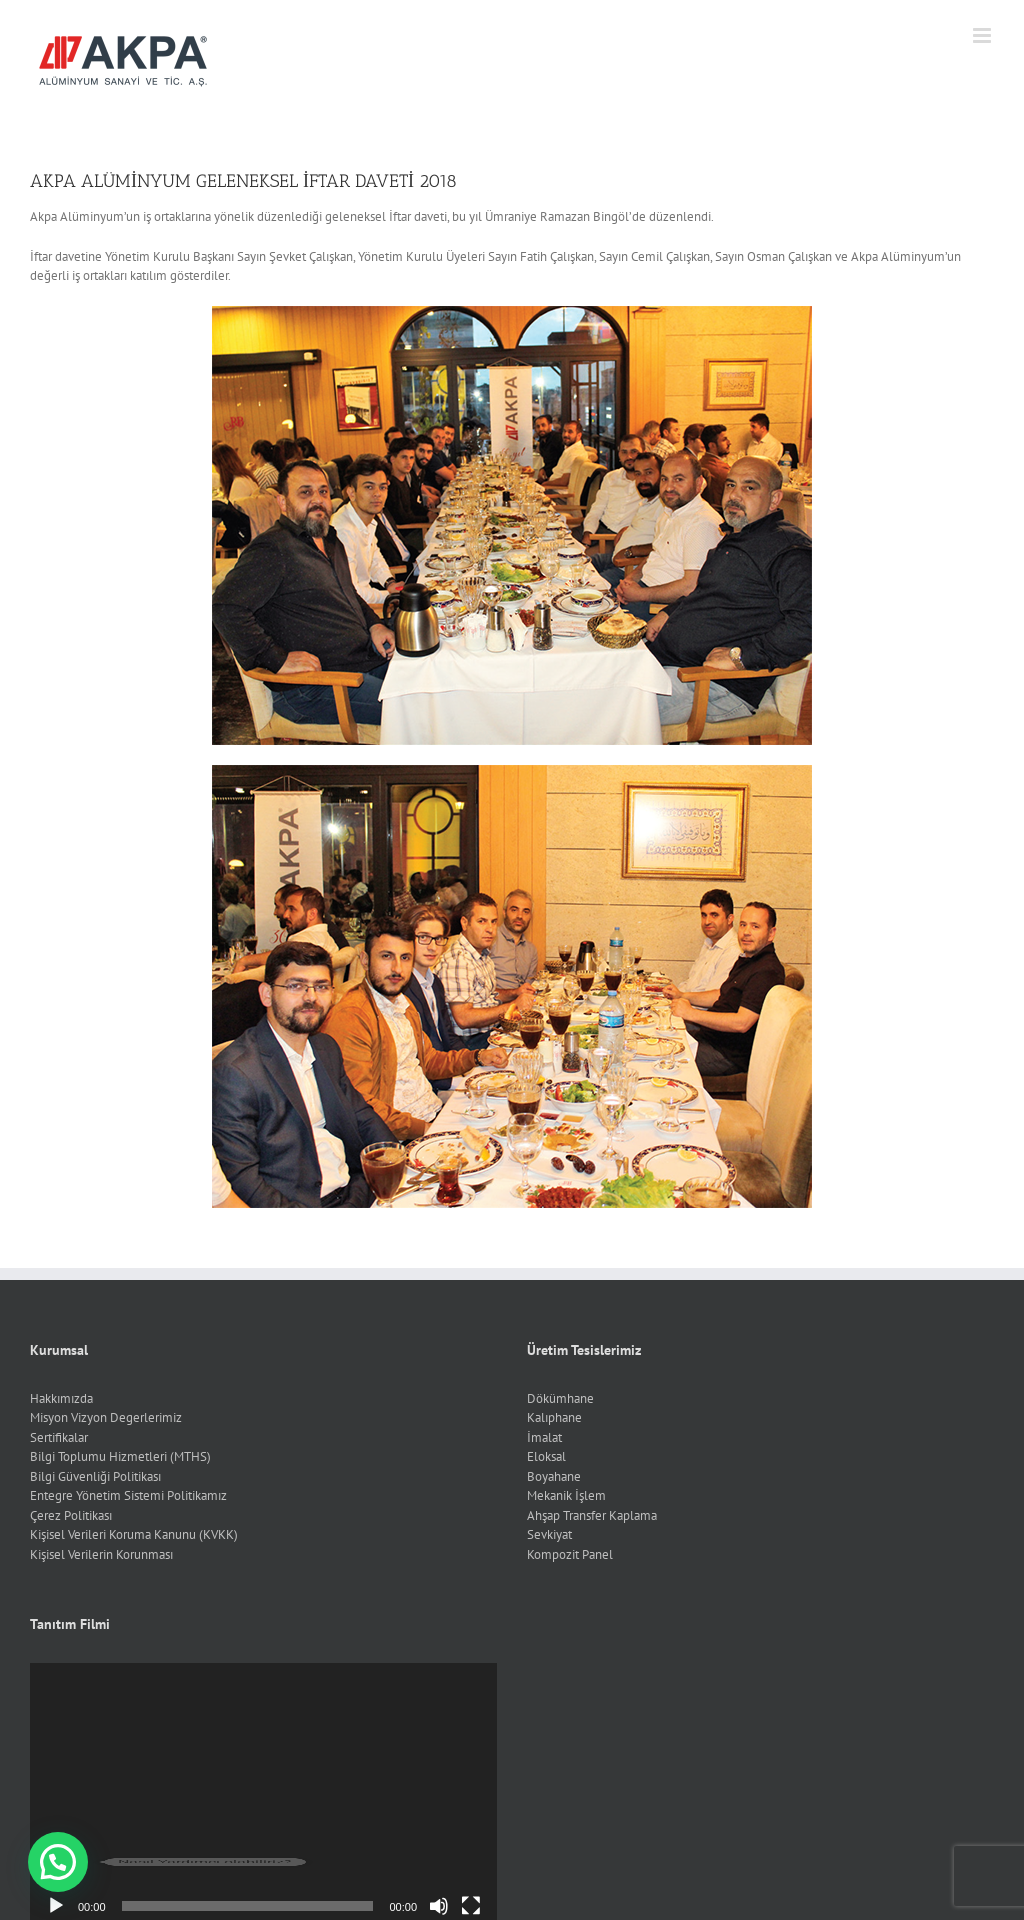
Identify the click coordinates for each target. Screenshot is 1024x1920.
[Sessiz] (439, 1906)
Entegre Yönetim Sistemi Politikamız (128, 1495)
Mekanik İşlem (566, 1495)
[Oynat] (56, 1906)
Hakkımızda (61, 1398)
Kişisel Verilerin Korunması (101, 1554)
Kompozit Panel (570, 1554)
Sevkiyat (549, 1534)
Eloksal (546, 1456)
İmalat (544, 1437)
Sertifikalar (59, 1437)
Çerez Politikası (71, 1515)
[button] (58, 1862)
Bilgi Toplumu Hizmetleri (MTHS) (120, 1456)
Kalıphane (554, 1417)
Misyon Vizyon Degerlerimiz (106, 1417)
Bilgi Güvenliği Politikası (95, 1476)
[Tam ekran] (471, 1906)
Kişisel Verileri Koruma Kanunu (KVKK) (134, 1534)
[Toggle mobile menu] (983, 35)
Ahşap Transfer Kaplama (592, 1515)
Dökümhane (560, 1398)
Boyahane (554, 1476)
